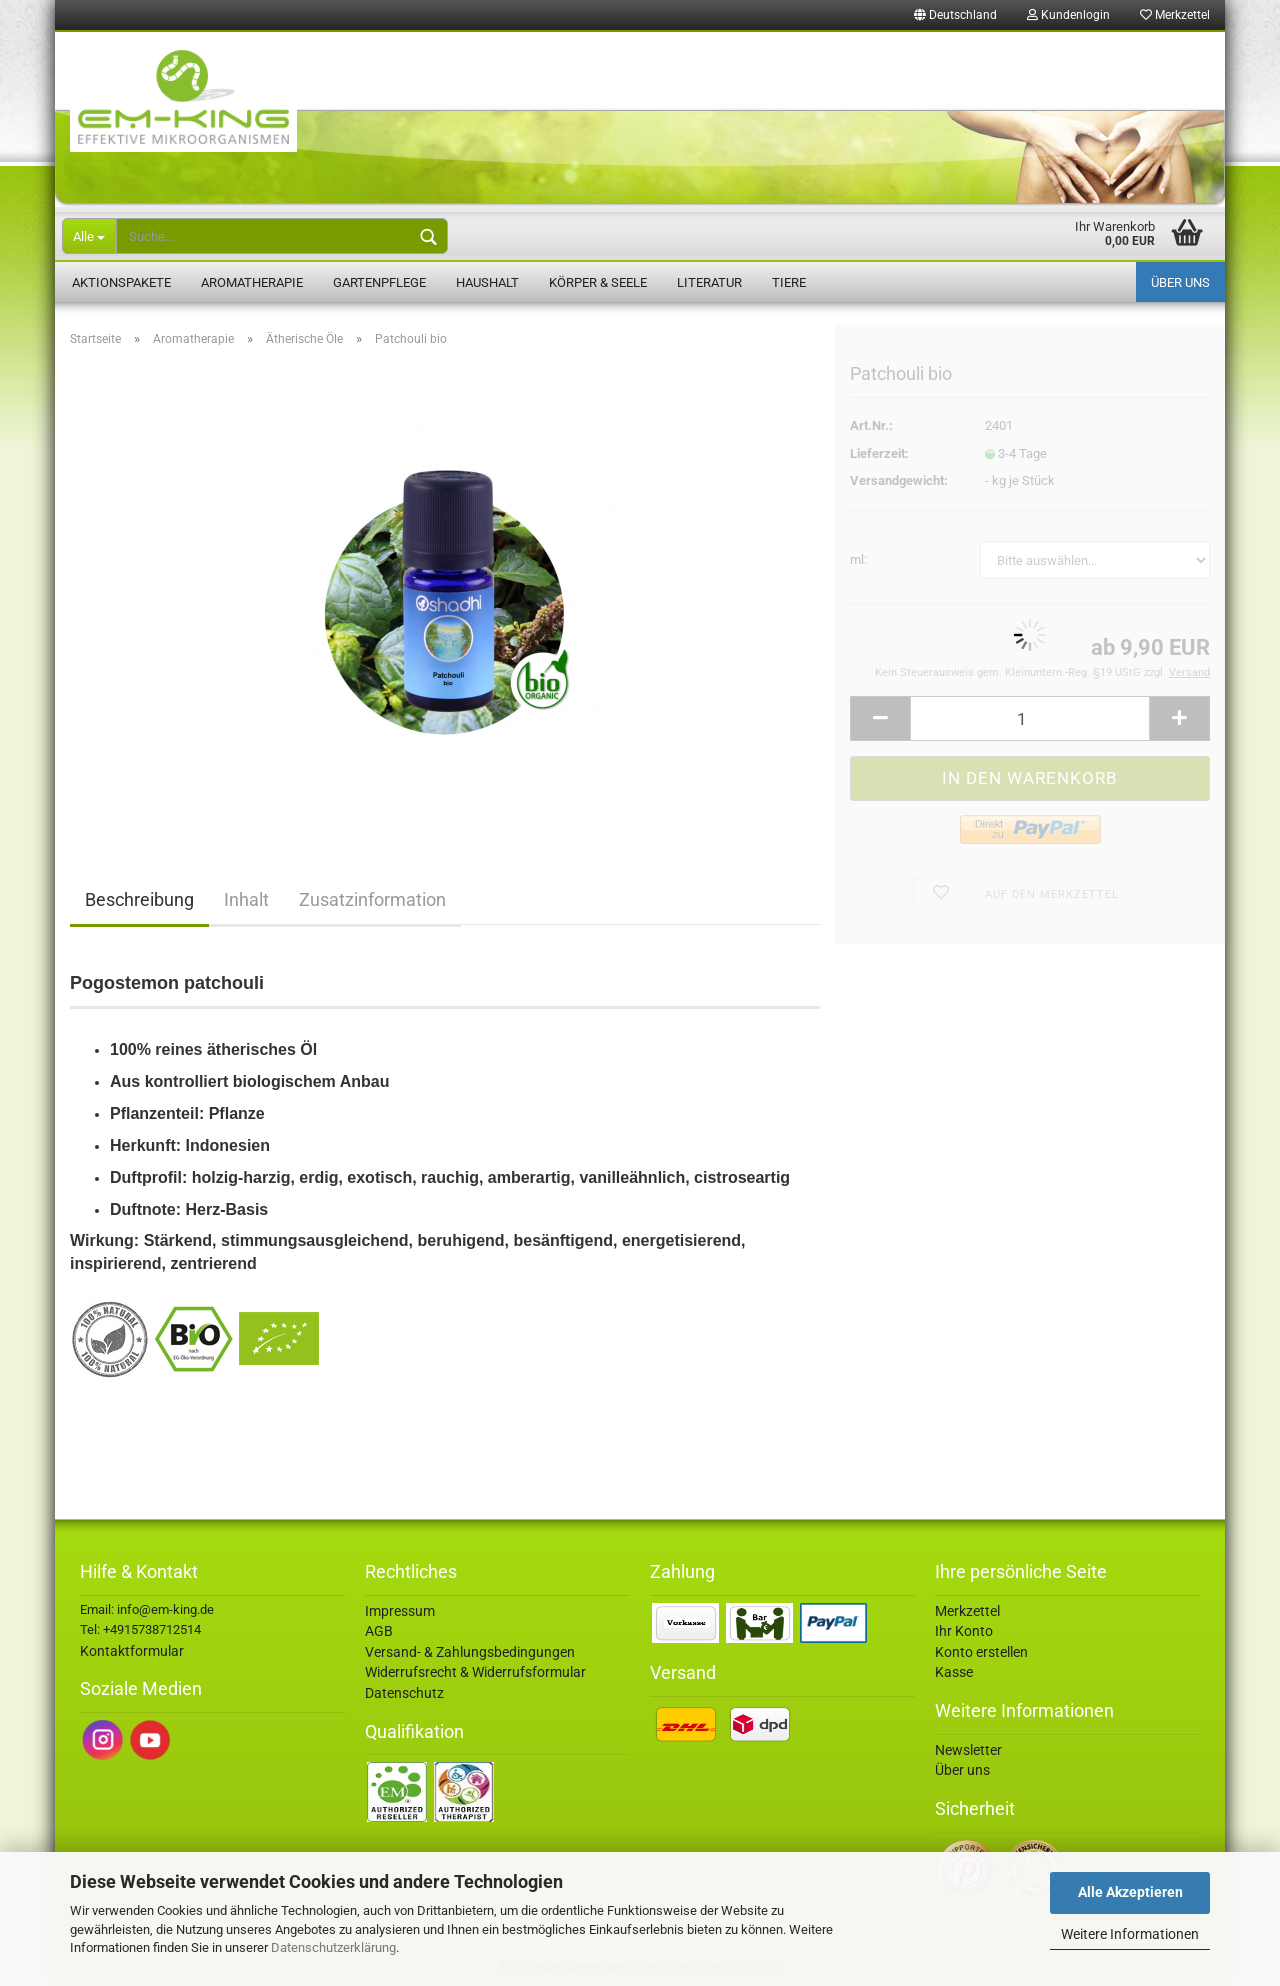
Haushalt (487, 282)
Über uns (1180, 282)
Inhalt (246, 899)
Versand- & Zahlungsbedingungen (470, 1652)
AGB (379, 1631)
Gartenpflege (379, 282)
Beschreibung (139, 899)
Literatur (709, 282)
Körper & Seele (598, 282)
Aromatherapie (252, 282)
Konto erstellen (981, 1652)
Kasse (954, 1672)
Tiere (789, 282)
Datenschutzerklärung (333, 1947)
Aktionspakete (121, 282)
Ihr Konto (964, 1631)
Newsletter (968, 1750)
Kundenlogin (1068, 15)
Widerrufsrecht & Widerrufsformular (475, 1672)
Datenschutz (404, 1693)
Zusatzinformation (372, 899)
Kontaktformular (132, 1651)
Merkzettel (1175, 15)
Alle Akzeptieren (1130, 1892)
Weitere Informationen (1130, 1934)
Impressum (400, 1611)
